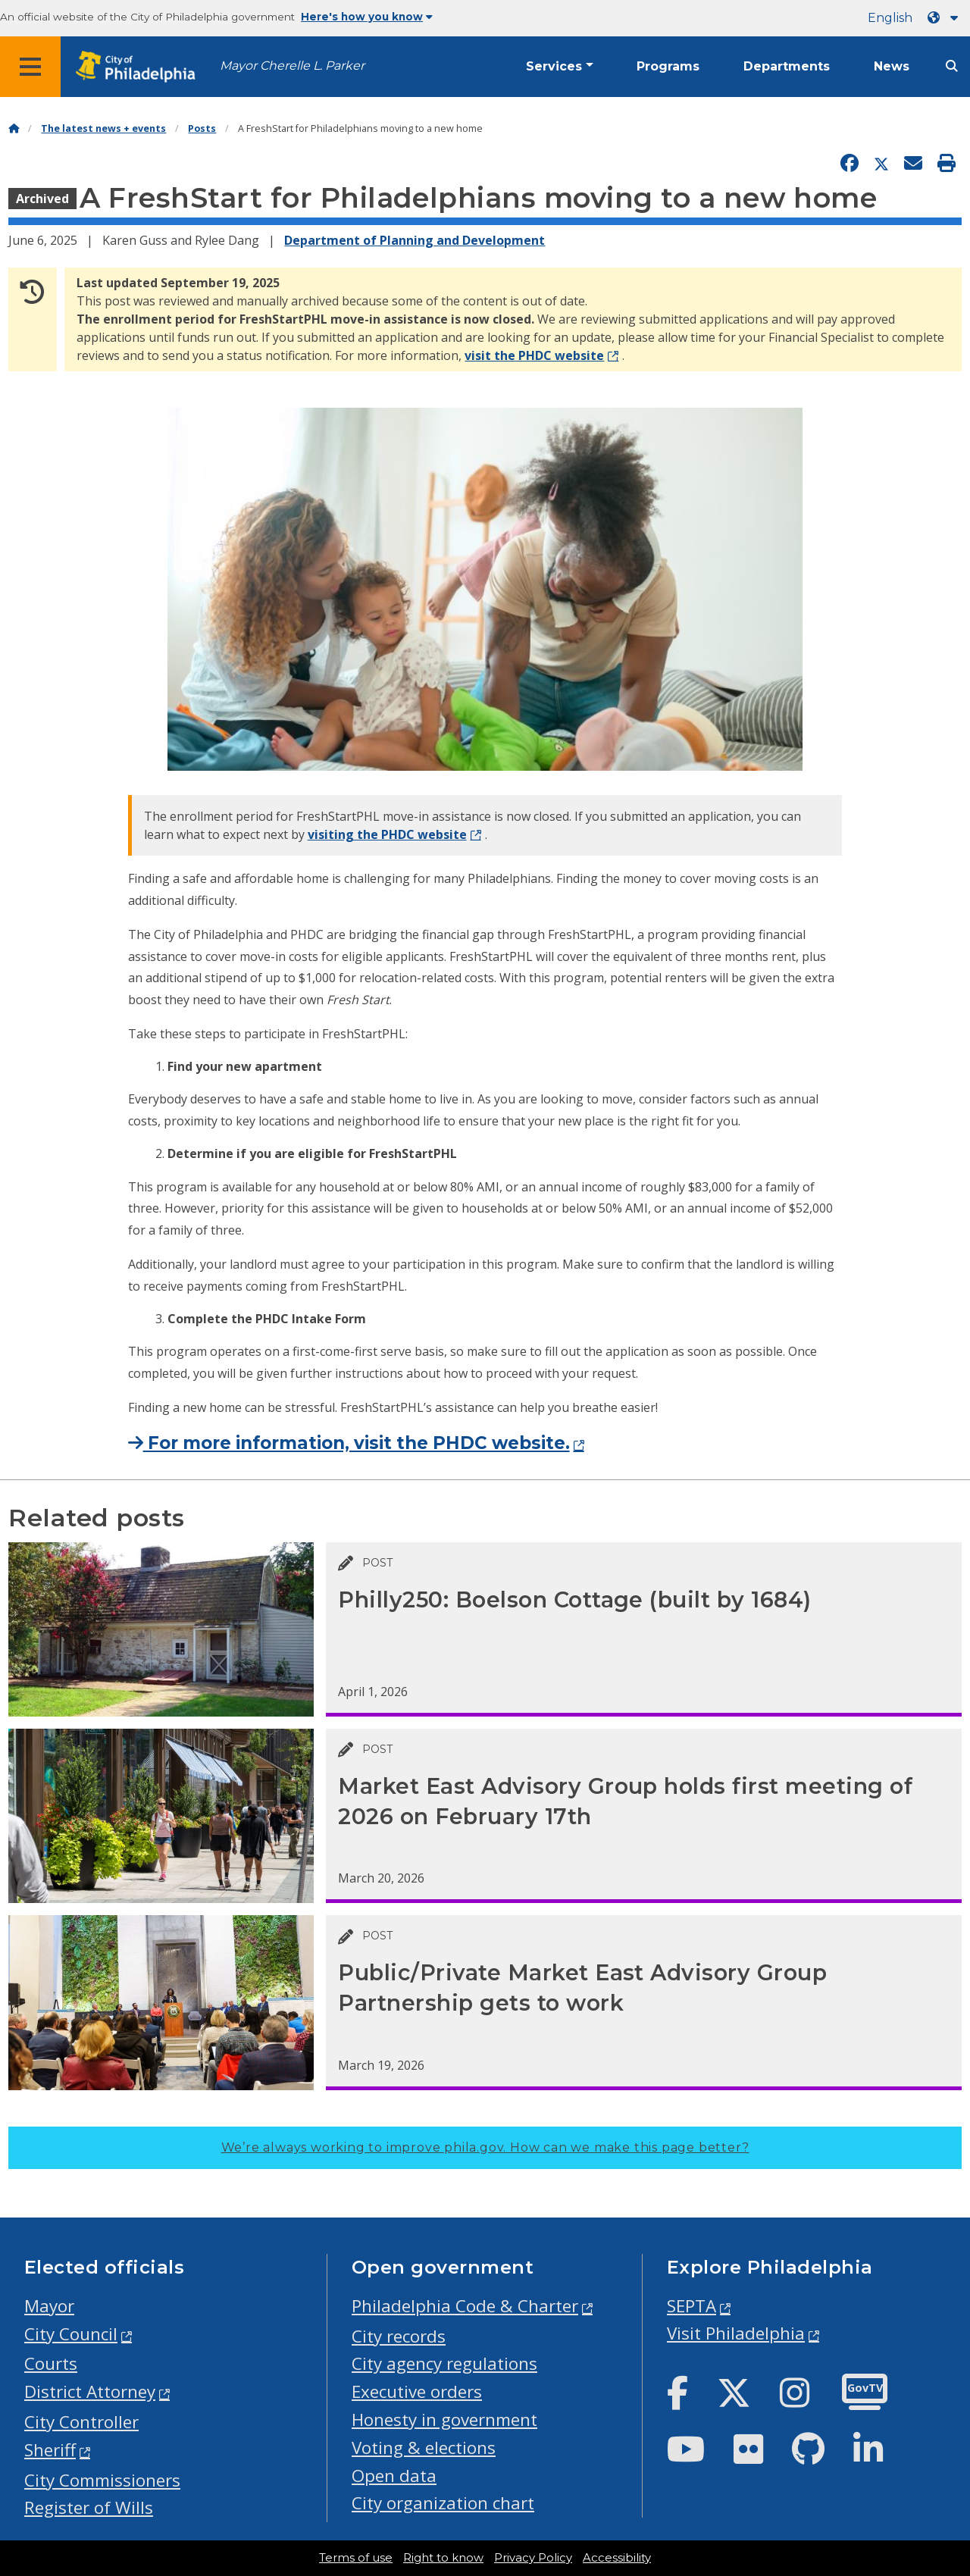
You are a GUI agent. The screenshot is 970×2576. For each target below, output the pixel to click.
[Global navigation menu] (30, 66)
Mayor (49, 2306)
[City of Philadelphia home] (140, 67)
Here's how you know (367, 17)
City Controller (81, 2422)
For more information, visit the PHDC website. (349, 1443)
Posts (202, 128)
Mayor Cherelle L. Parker (292, 65)
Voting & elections (424, 2447)
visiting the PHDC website (387, 834)
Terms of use (356, 2558)
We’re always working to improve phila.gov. (485, 2147)
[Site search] (952, 66)
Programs (668, 66)
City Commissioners (102, 2480)
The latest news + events (103, 128)
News (891, 66)
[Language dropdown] (946, 17)
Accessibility (617, 2558)
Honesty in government (444, 2419)
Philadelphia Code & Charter (465, 2306)
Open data (394, 2475)
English (890, 18)
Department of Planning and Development (414, 240)
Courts (50, 2363)
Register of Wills (88, 2507)
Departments (786, 66)
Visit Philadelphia (736, 2333)
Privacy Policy (533, 2558)
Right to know (443, 2558)
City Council (70, 2334)
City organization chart (443, 2503)
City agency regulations (444, 2363)
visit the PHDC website (534, 355)
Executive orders (417, 2391)
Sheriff (50, 2450)
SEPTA (691, 2306)
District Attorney (89, 2391)
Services (554, 66)
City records (399, 2336)
